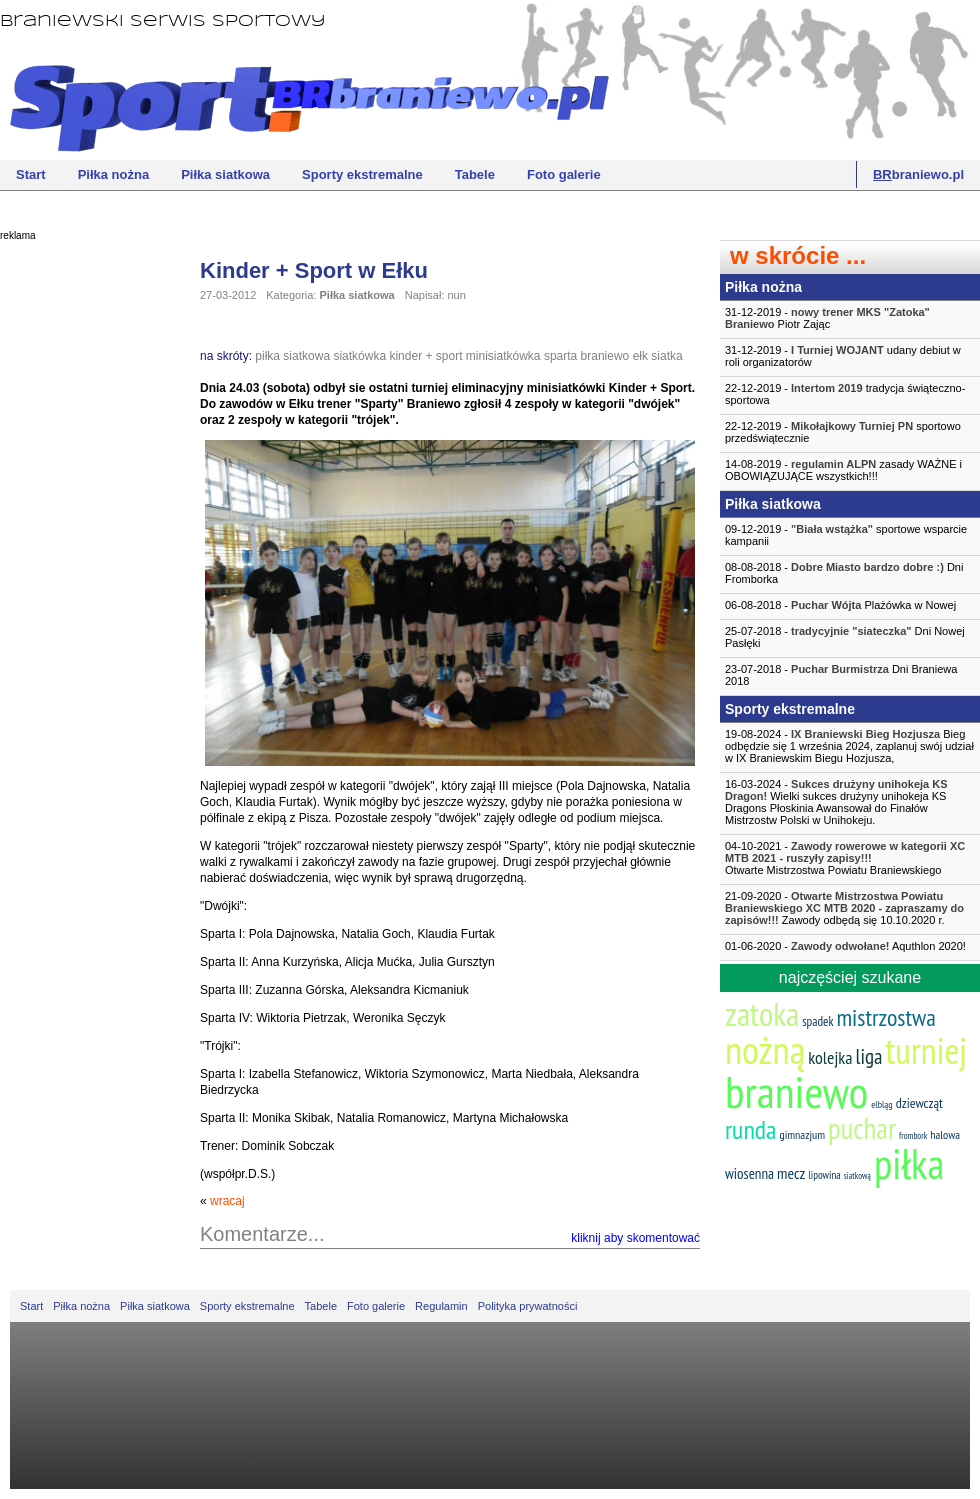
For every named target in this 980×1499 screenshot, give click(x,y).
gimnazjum (802, 1134)
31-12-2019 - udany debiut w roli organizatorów (843, 356)
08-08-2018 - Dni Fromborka (844, 573)
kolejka (830, 1057)
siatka (666, 356)
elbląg (881, 1104)
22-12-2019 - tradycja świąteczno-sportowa (845, 394)
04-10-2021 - (850, 858)
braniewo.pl (918, 174)
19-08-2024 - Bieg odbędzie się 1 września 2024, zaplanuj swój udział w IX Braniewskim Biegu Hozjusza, (849, 746)
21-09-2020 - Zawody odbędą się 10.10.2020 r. (844, 908)
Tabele (475, 174)
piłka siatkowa (292, 356)
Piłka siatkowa (225, 174)
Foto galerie (564, 174)
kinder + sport (425, 356)
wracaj (227, 1201)
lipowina (824, 1175)
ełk (640, 356)
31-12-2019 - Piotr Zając (827, 318)
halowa (945, 1134)
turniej (926, 1050)
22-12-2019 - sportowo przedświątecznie (843, 432)
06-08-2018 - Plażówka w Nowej (840, 605)
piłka (909, 1163)
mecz (791, 1173)
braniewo (605, 356)
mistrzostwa (885, 1017)
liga (869, 1056)
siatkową (857, 1175)
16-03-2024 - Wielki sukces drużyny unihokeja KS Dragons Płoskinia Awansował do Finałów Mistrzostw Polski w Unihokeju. (836, 802)
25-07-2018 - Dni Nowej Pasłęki (845, 637)
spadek (817, 1021)
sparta (560, 356)
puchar (862, 1128)
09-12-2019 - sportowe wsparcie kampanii (846, 535)
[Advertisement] (80, 555)
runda (750, 1129)
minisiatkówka (503, 356)
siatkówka (359, 356)
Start (31, 174)
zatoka (762, 1013)
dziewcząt (919, 1103)
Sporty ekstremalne (362, 174)
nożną (765, 1049)
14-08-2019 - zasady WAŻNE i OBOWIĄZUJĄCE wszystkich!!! (843, 470)
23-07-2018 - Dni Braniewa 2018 (841, 675)
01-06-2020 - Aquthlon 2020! (845, 946)
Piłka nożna (114, 174)
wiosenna (749, 1173)
